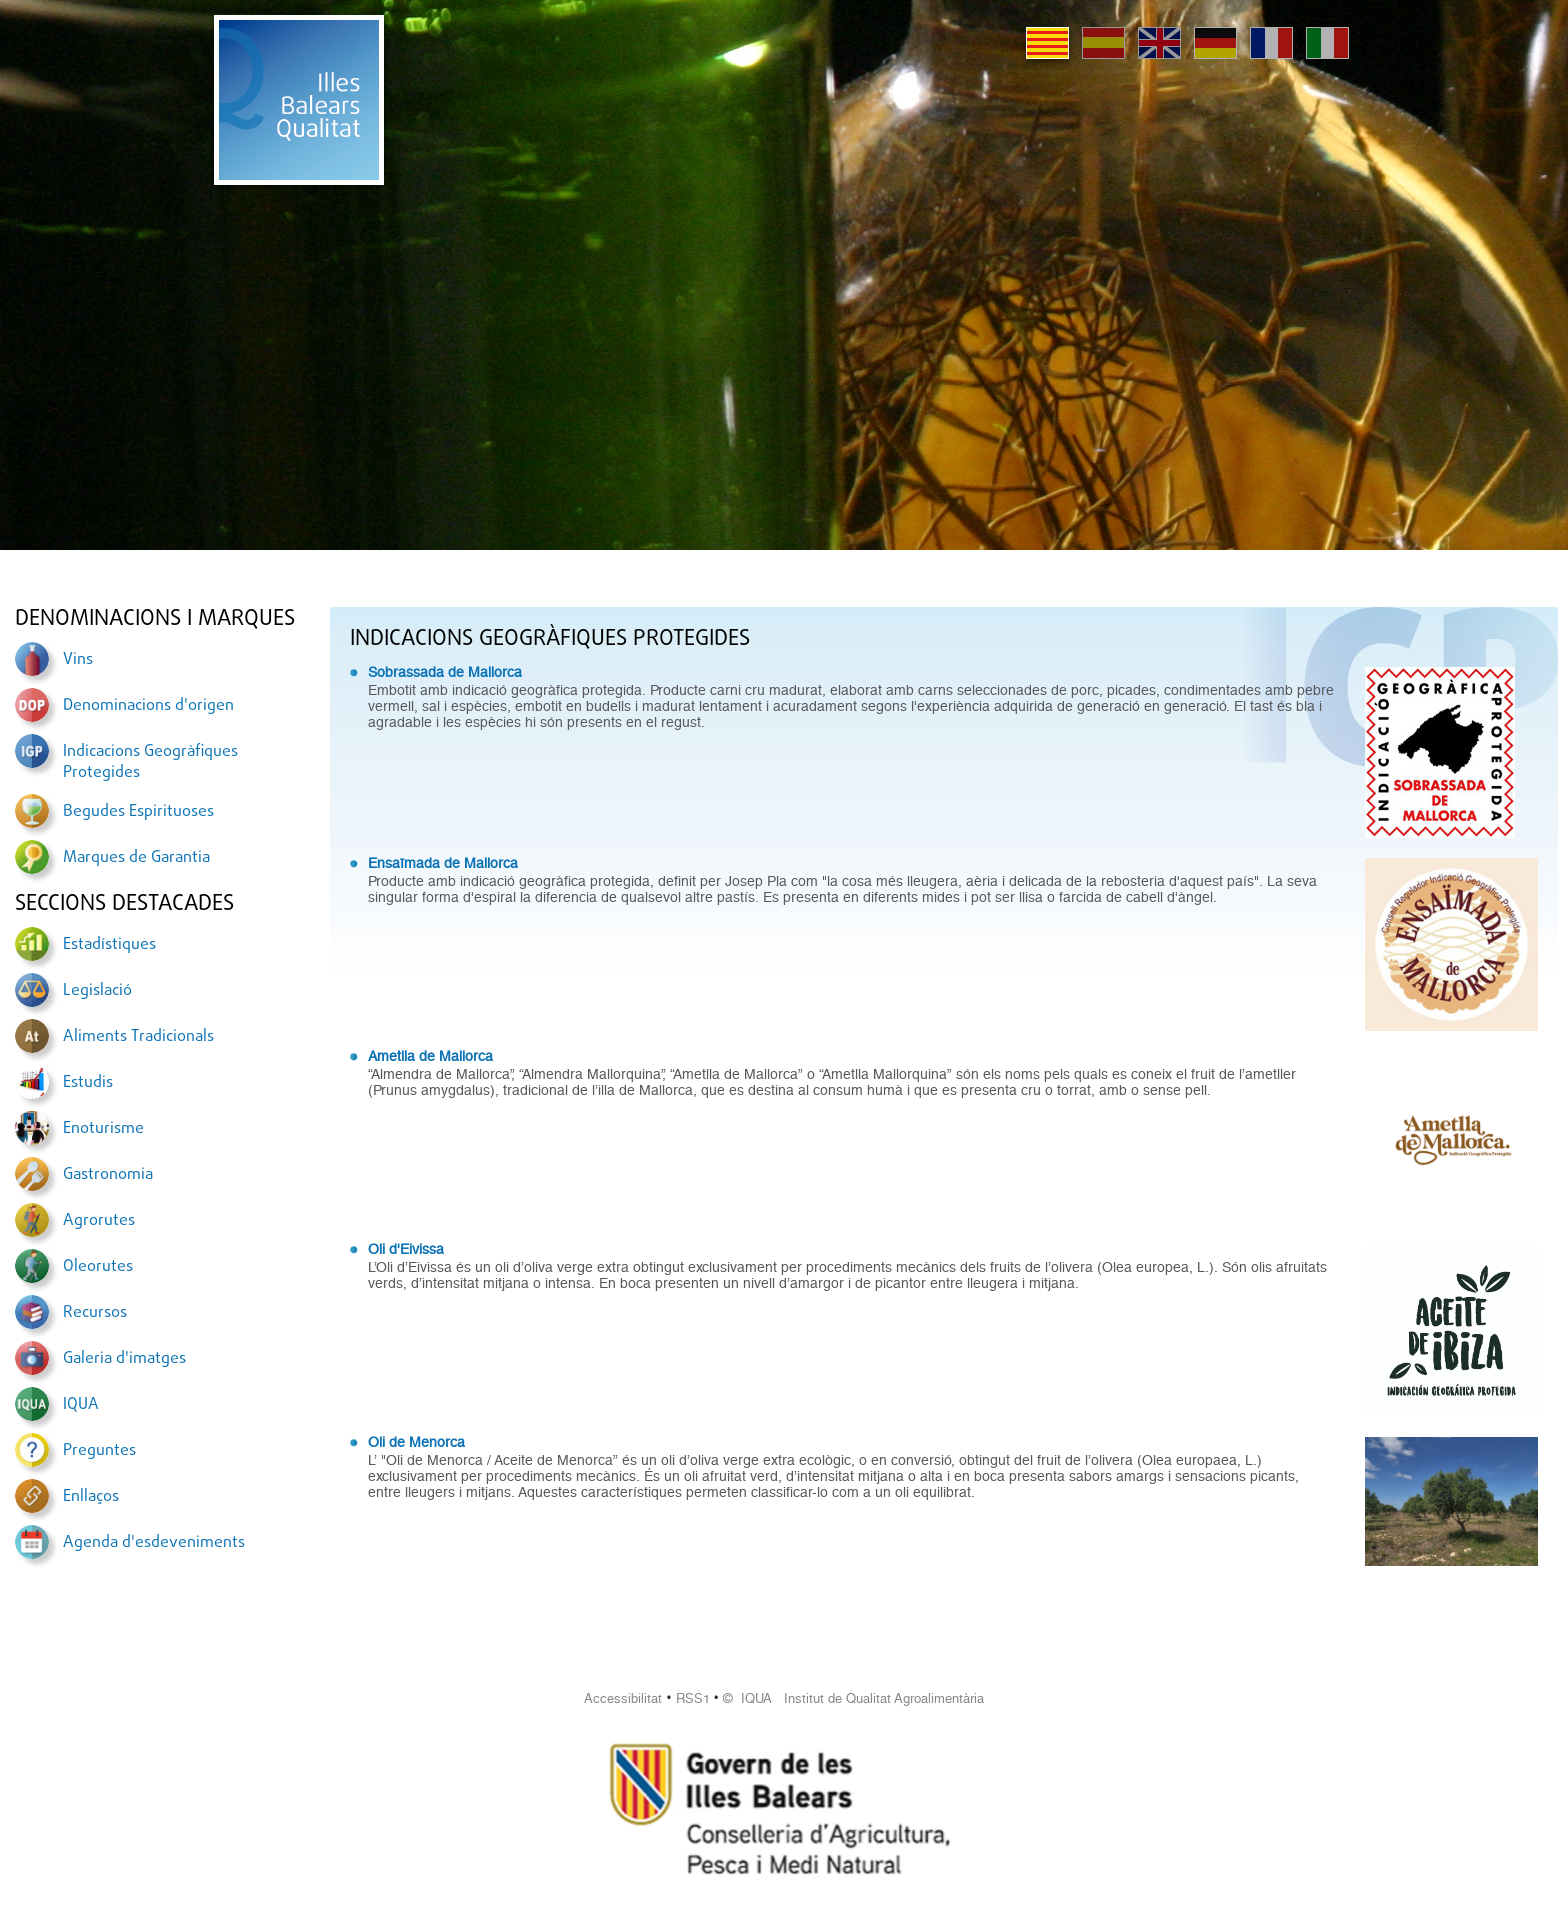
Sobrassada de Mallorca (445, 672)
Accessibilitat (623, 1698)
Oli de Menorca (416, 1442)
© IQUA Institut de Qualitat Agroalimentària (853, 1698)
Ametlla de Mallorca (430, 1056)
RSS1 (693, 1698)
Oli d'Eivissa (406, 1249)
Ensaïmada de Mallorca (443, 863)
